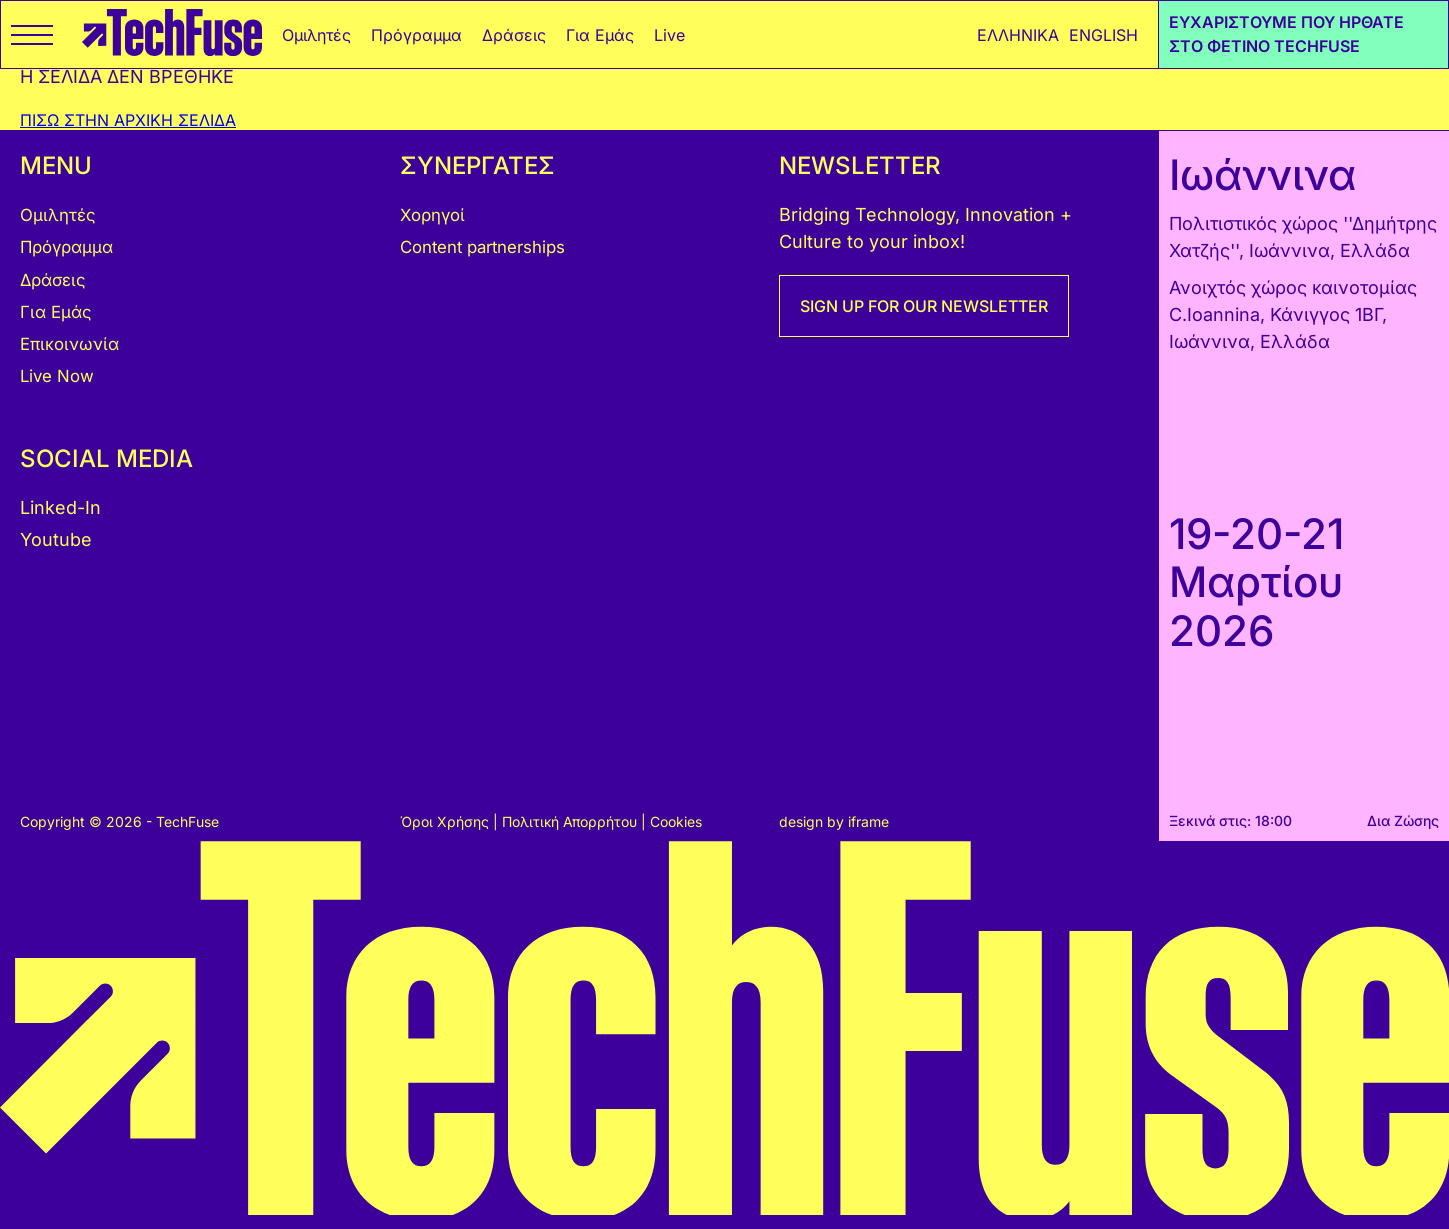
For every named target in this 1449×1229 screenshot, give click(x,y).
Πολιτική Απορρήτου (571, 821)
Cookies (676, 821)
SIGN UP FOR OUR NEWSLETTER (924, 306)
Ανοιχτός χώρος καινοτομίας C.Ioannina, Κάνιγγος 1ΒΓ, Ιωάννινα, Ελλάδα (1293, 314)
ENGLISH (1103, 35)
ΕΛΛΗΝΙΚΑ (1018, 35)
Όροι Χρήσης (446, 821)
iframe (868, 821)
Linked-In (60, 507)
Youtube (56, 539)
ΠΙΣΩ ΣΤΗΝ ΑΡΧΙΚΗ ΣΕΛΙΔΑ (128, 120)
